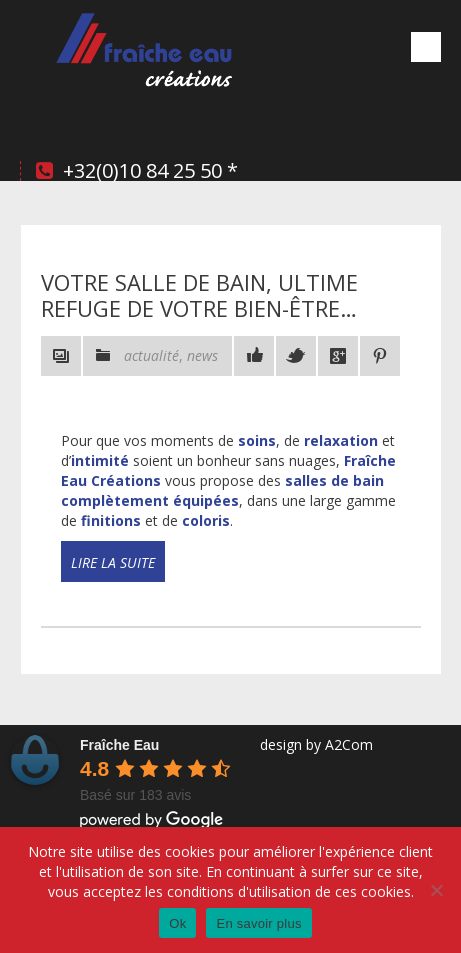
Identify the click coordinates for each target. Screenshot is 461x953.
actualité (151, 355)
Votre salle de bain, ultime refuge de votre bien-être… (199, 295)
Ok (177, 923)
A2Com (349, 744)
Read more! (93, 579)
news (202, 355)
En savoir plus (258, 923)
